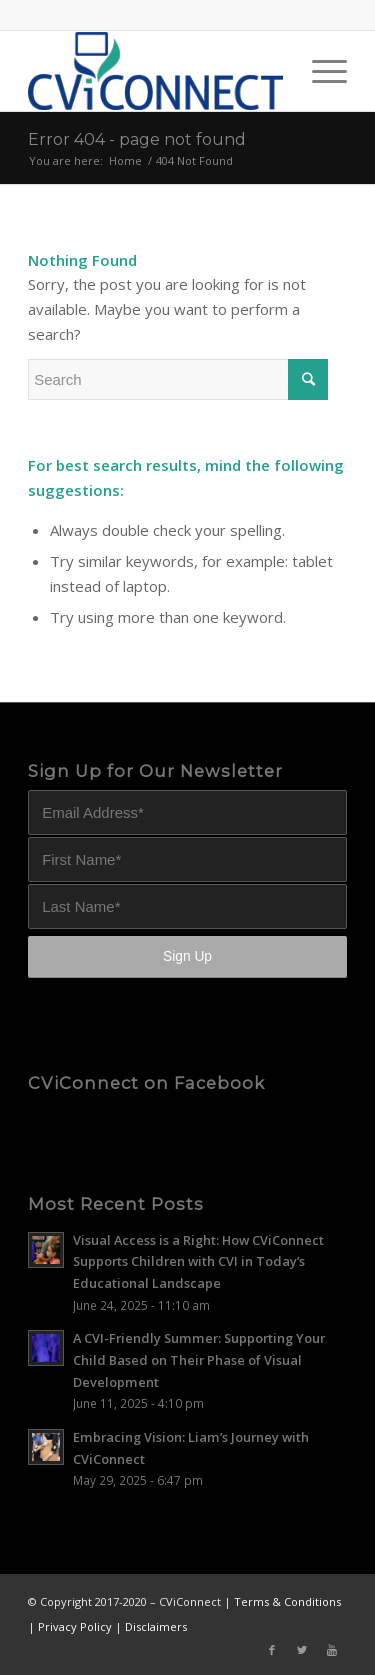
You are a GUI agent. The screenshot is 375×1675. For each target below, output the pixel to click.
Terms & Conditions (287, 1601)
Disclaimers (156, 1626)
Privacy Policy (75, 1626)
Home (125, 160)
